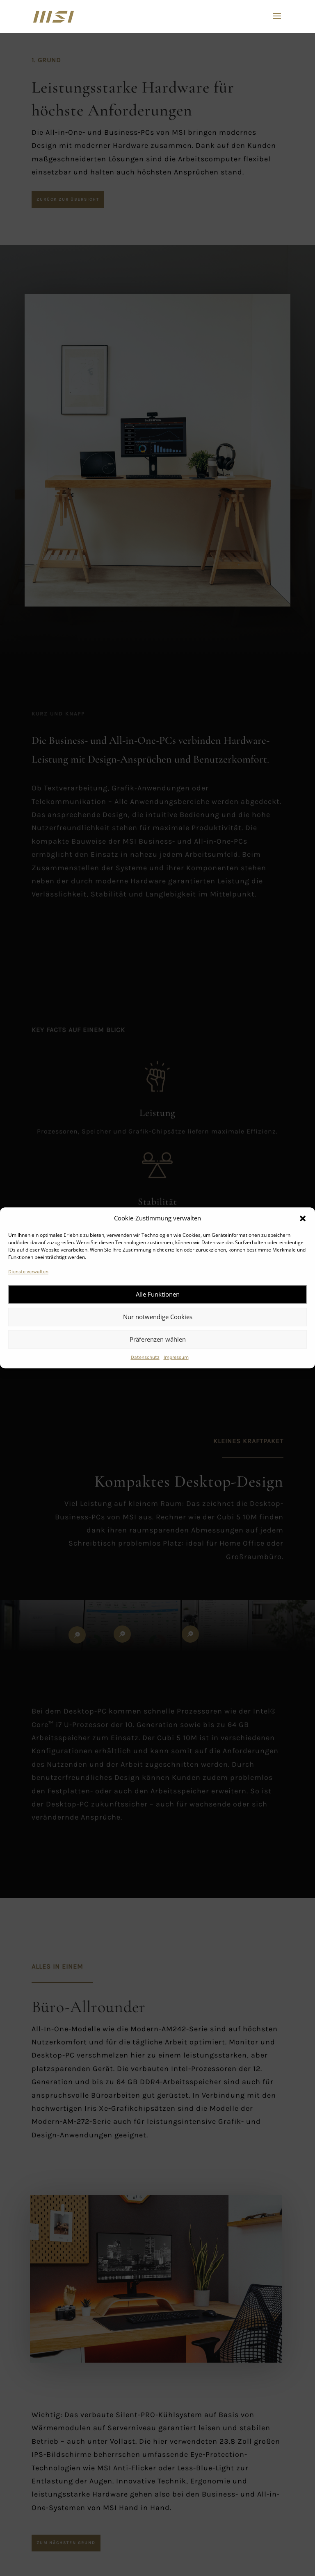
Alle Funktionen (158, 1294)
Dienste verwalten (28, 1271)
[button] (303, 1218)
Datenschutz (145, 1357)
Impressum (176, 1357)
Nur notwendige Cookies (157, 1317)
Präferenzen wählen (158, 1339)
